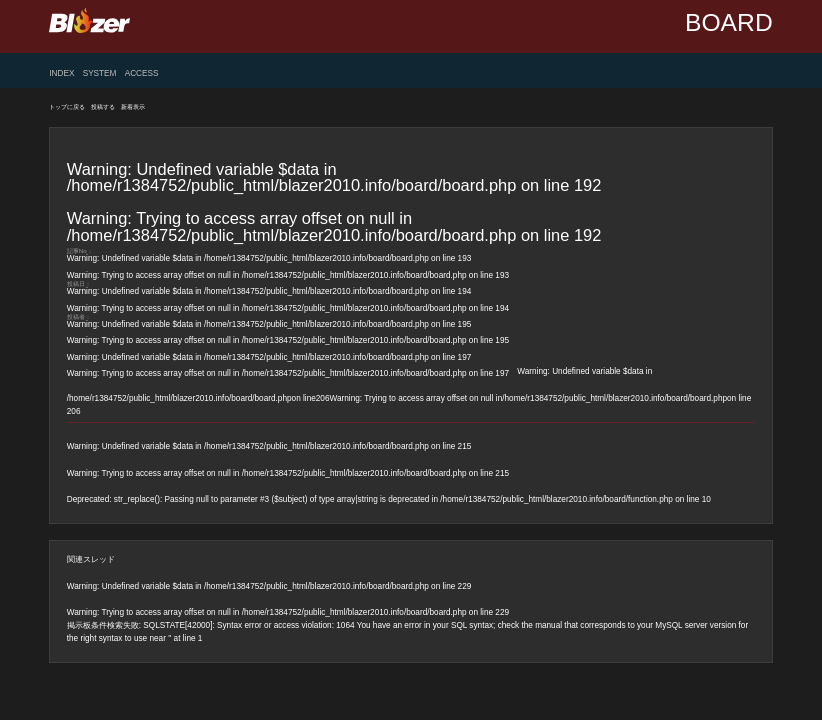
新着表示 (133, 106)
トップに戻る (67, 106)
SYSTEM (100, 74)
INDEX (61, 74)
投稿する (103, 106)
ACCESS (142, 74)
